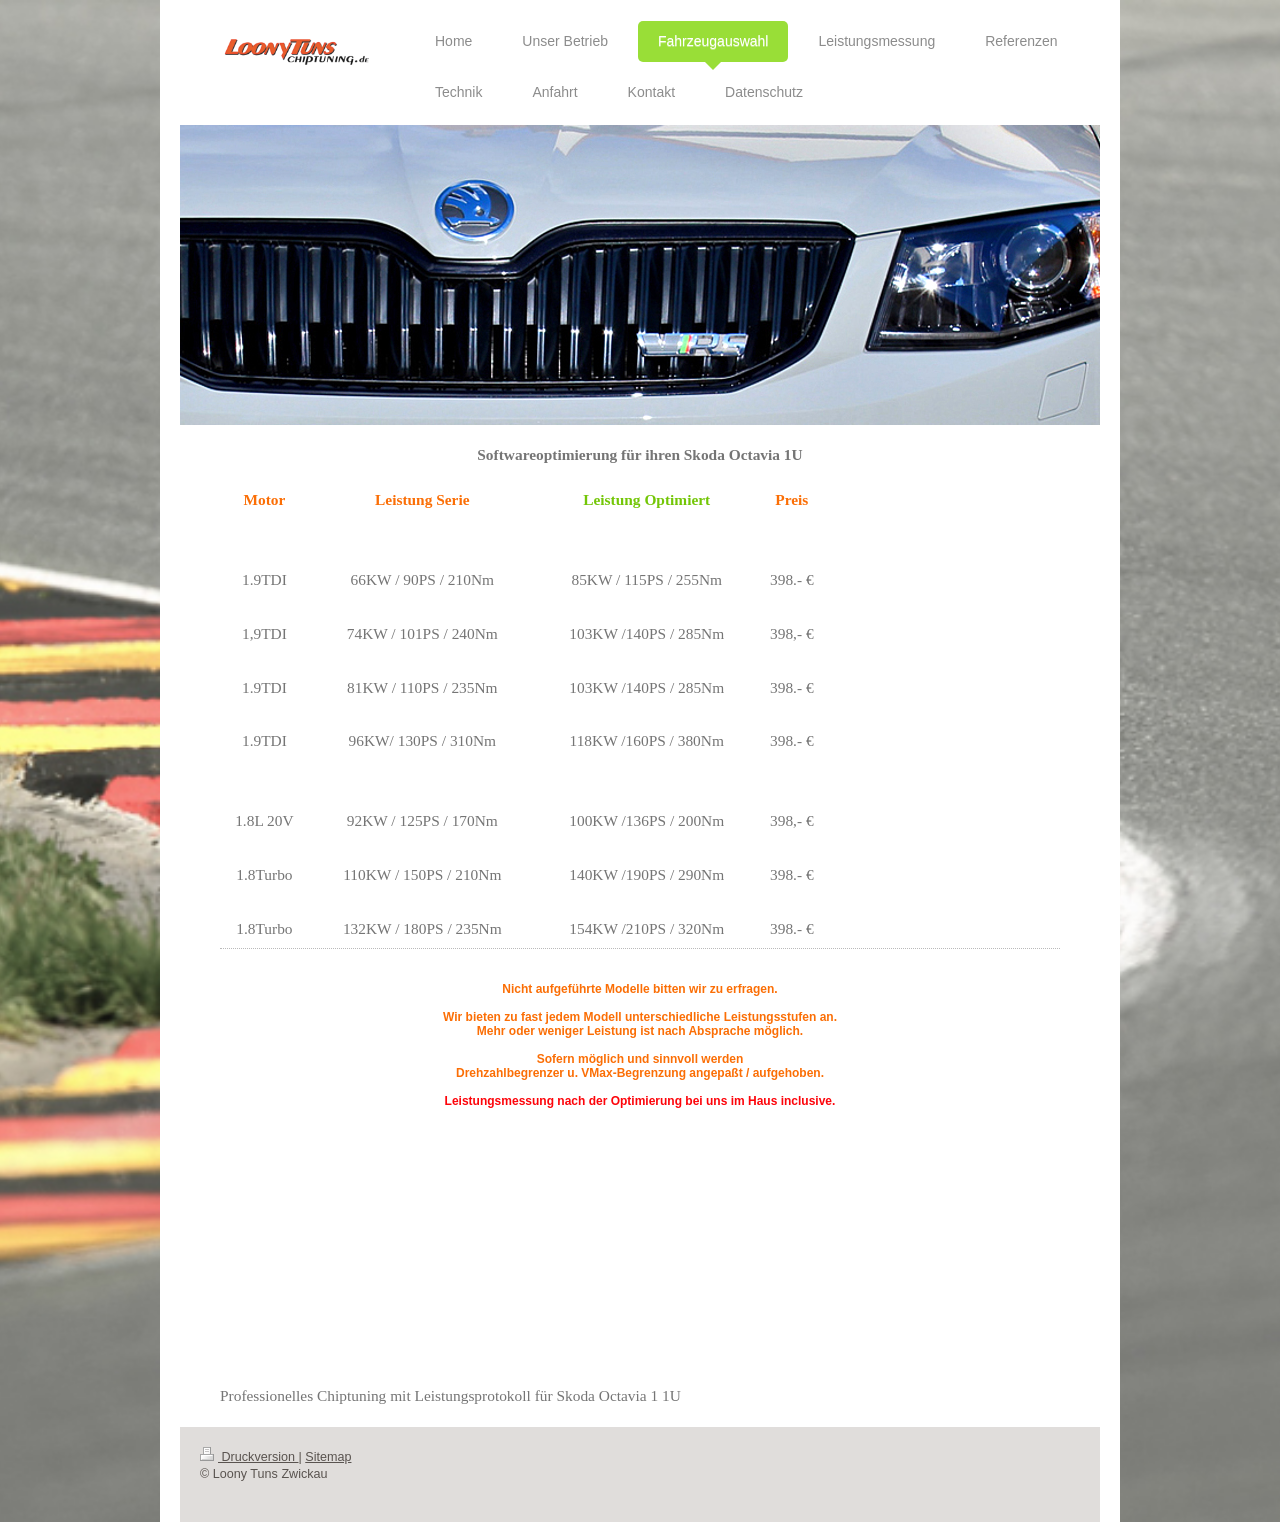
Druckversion (249, 1457)
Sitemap (328, 1457)
